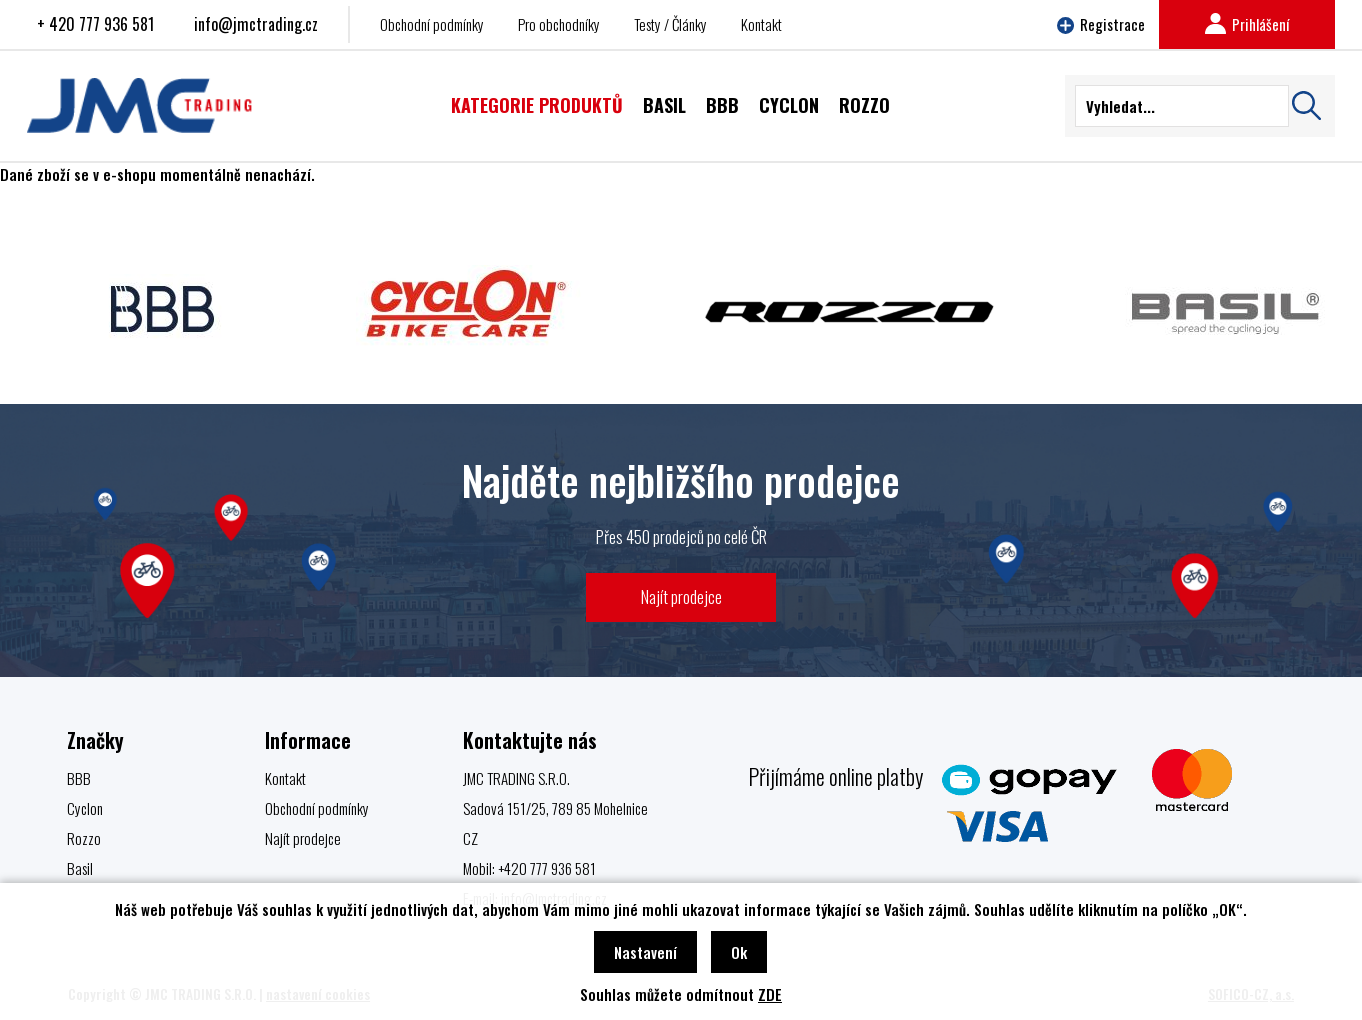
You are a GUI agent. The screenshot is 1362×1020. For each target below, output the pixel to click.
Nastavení (645, 952)
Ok (739, 952)
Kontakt (761, 24)
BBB (79, 778)
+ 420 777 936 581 (95, 24)
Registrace (1101, 24)
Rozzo (84, 838)
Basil (80, 868)
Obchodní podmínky (432, 24)
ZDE (770, 994)
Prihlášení (1247, 24)
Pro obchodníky (559, 24)
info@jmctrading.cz (256, 24)
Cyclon (85, 808)
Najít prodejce (681, 596)
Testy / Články (670, 24)
